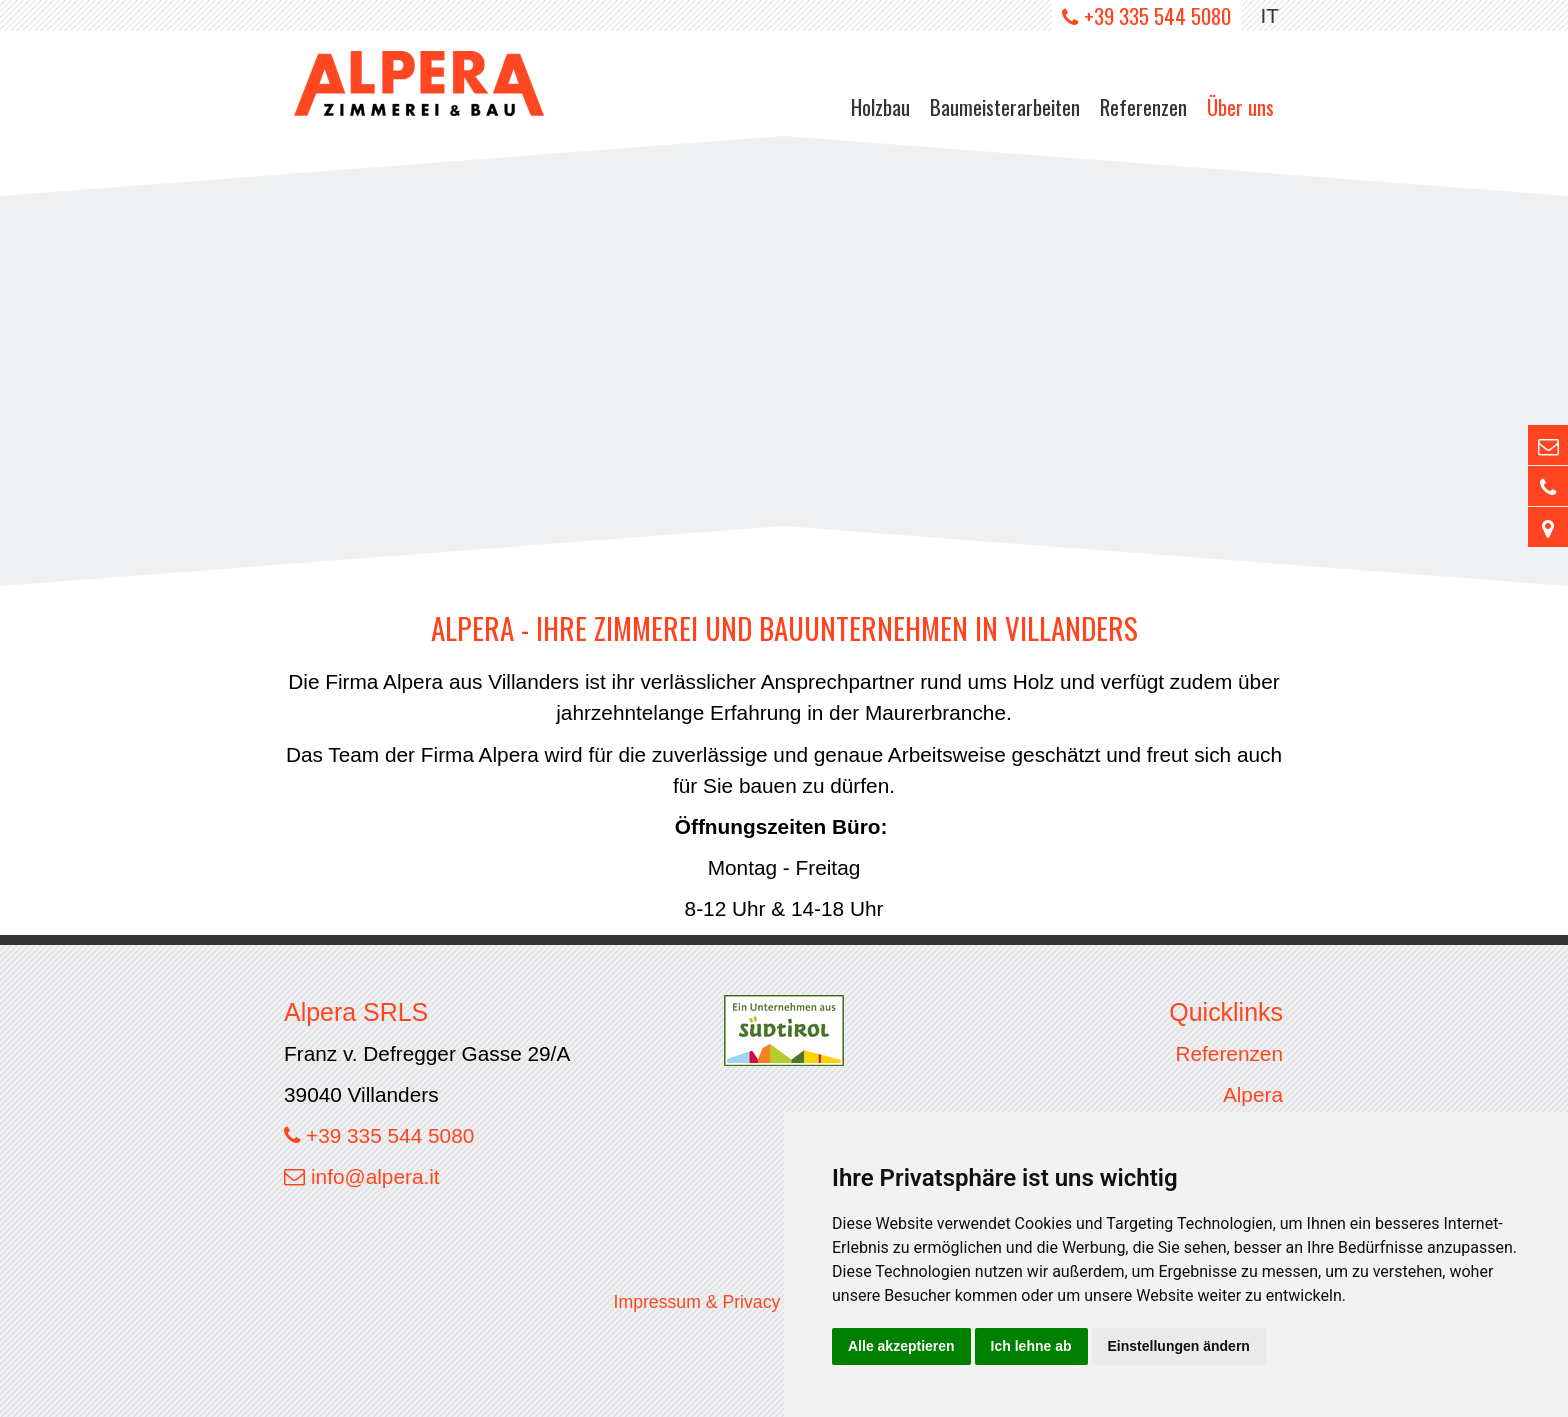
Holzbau (880, 106)
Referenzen (1143, 106)
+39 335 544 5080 (1157, 15)
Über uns (1240, 106)
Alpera (1253, 1094)
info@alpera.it (375, 1176)
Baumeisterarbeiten (1005, 106)
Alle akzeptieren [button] (901, 1346)
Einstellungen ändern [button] (1179, 1346)
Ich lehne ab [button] (1031, 1346)
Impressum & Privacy (697, 1302)
